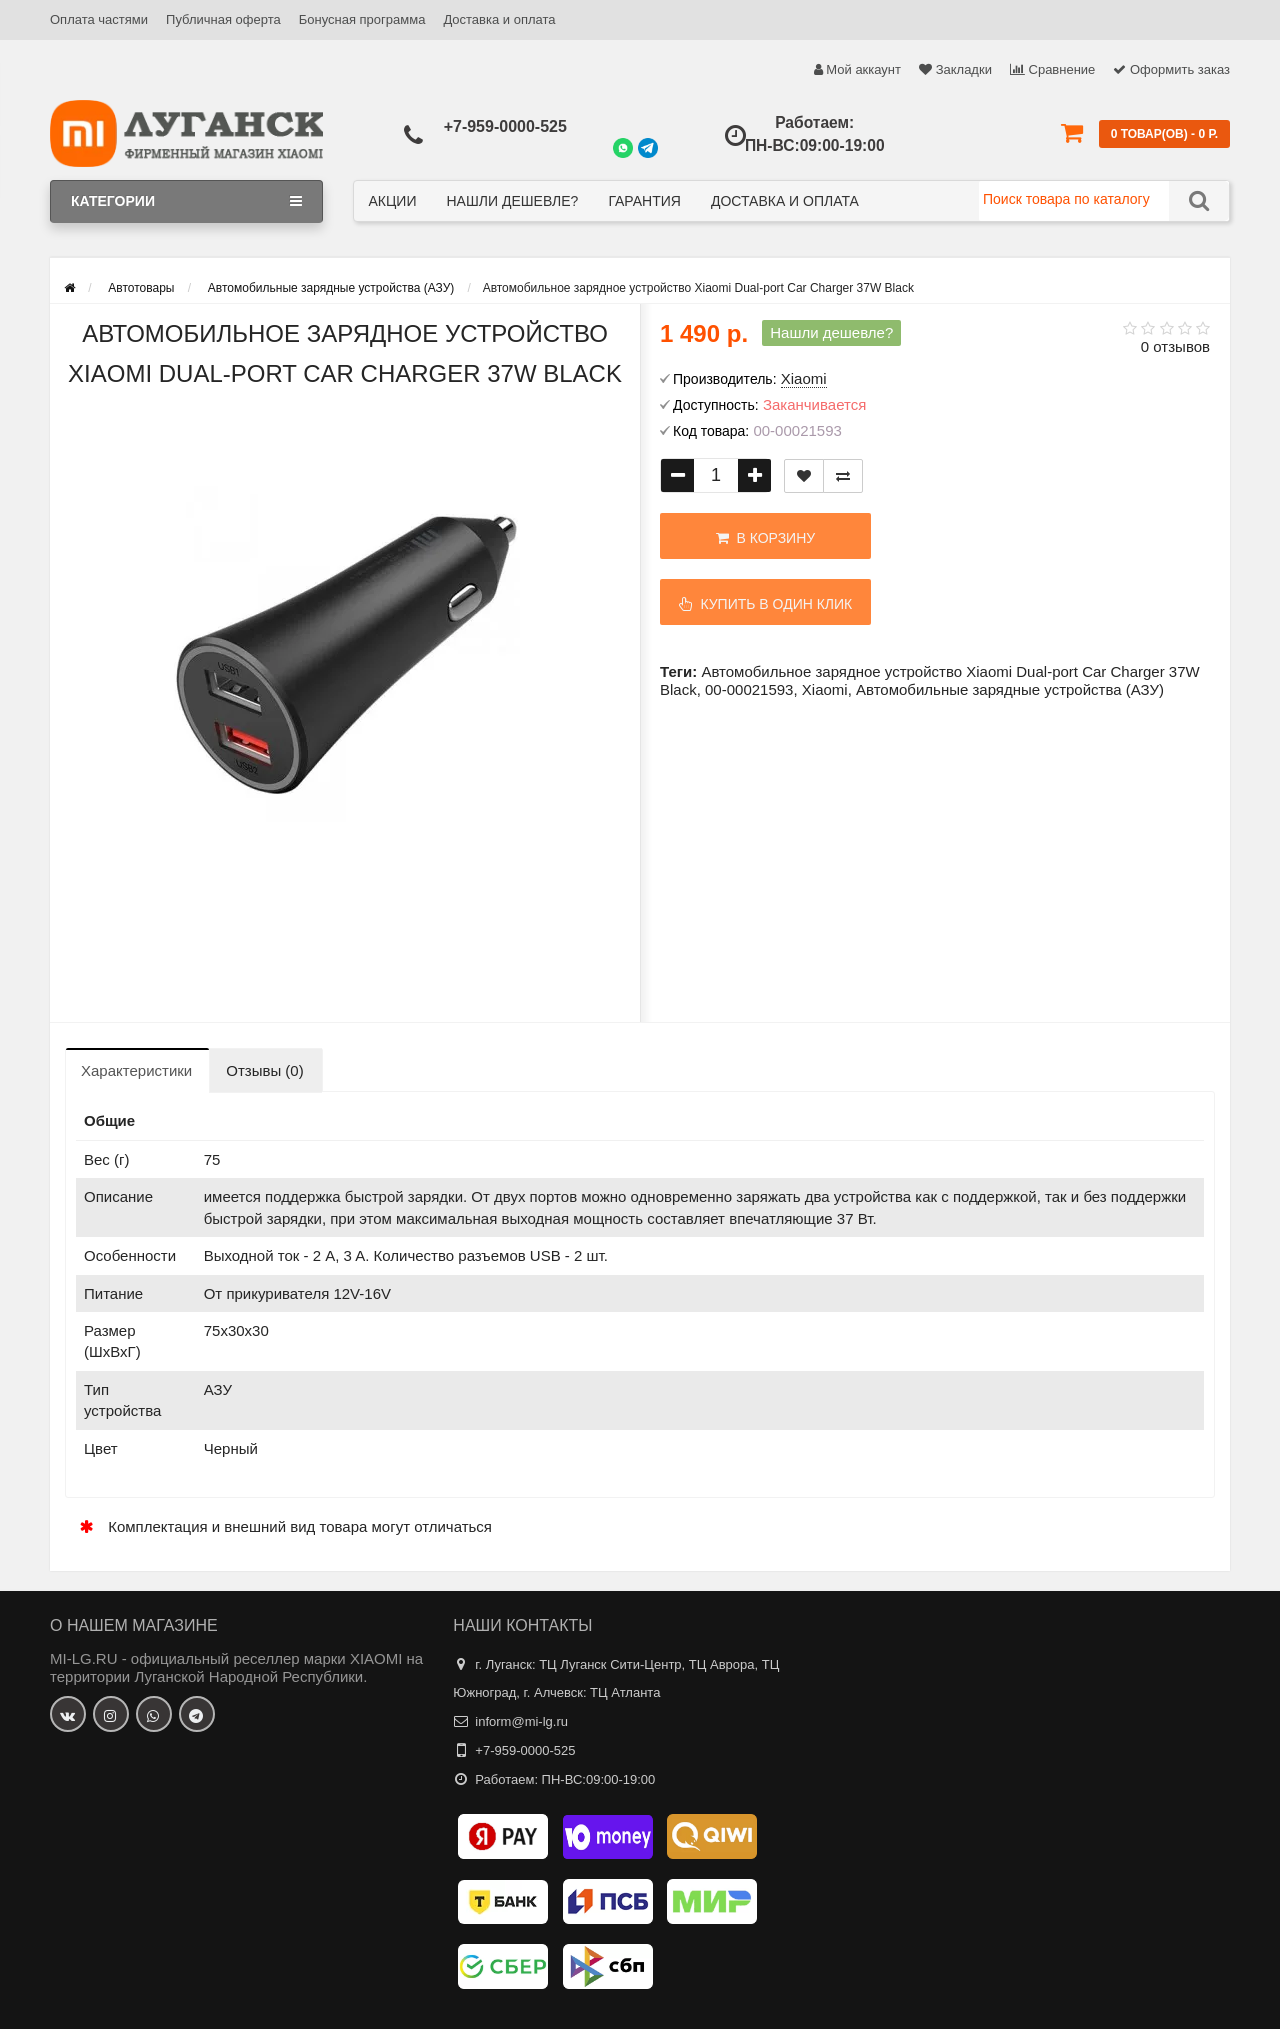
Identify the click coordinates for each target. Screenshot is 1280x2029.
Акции (393, 201)
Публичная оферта (223, 19)
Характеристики (136, 1070)
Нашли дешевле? (512, 201)
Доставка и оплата (499, 19)
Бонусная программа (362, 19)
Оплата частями (99, 19)
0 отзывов (1175, 346)
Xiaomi (825, 689)
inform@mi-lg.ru (521, 1721)
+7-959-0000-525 (505, 126)
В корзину (765, 538)
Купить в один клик (766, 604)
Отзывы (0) (264, 1070)
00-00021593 (749, 689)
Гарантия (644, 201)
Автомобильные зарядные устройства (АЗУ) (1010, 689)
